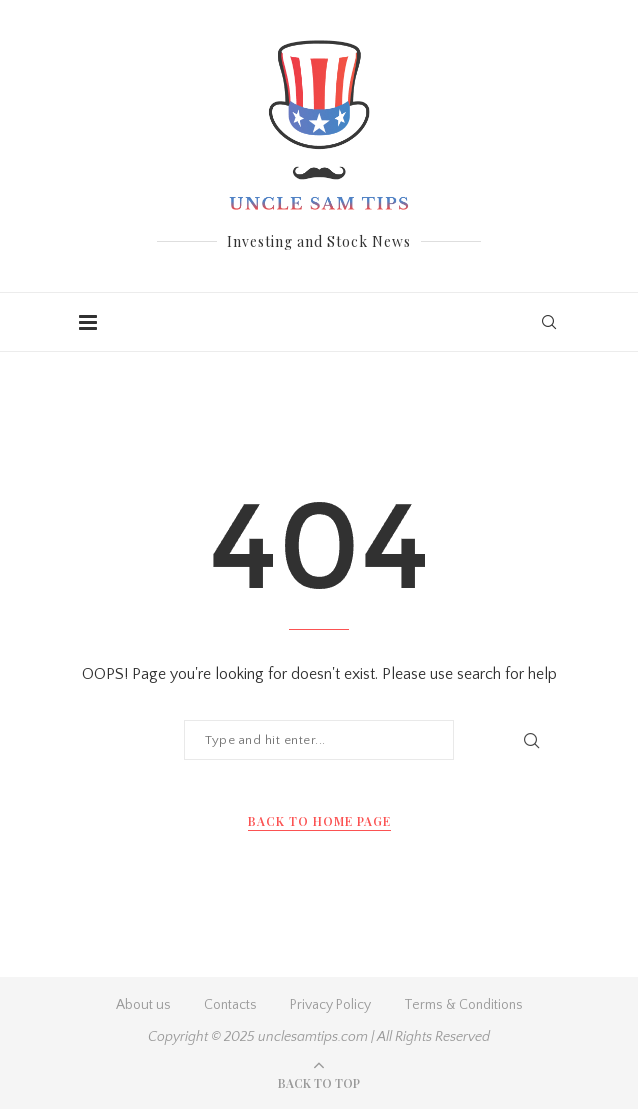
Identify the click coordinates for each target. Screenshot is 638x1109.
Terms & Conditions (463, 1005)
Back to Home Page (319, 821)
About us (143, 1005)
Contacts (230, 1005)
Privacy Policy (330, 1005)
